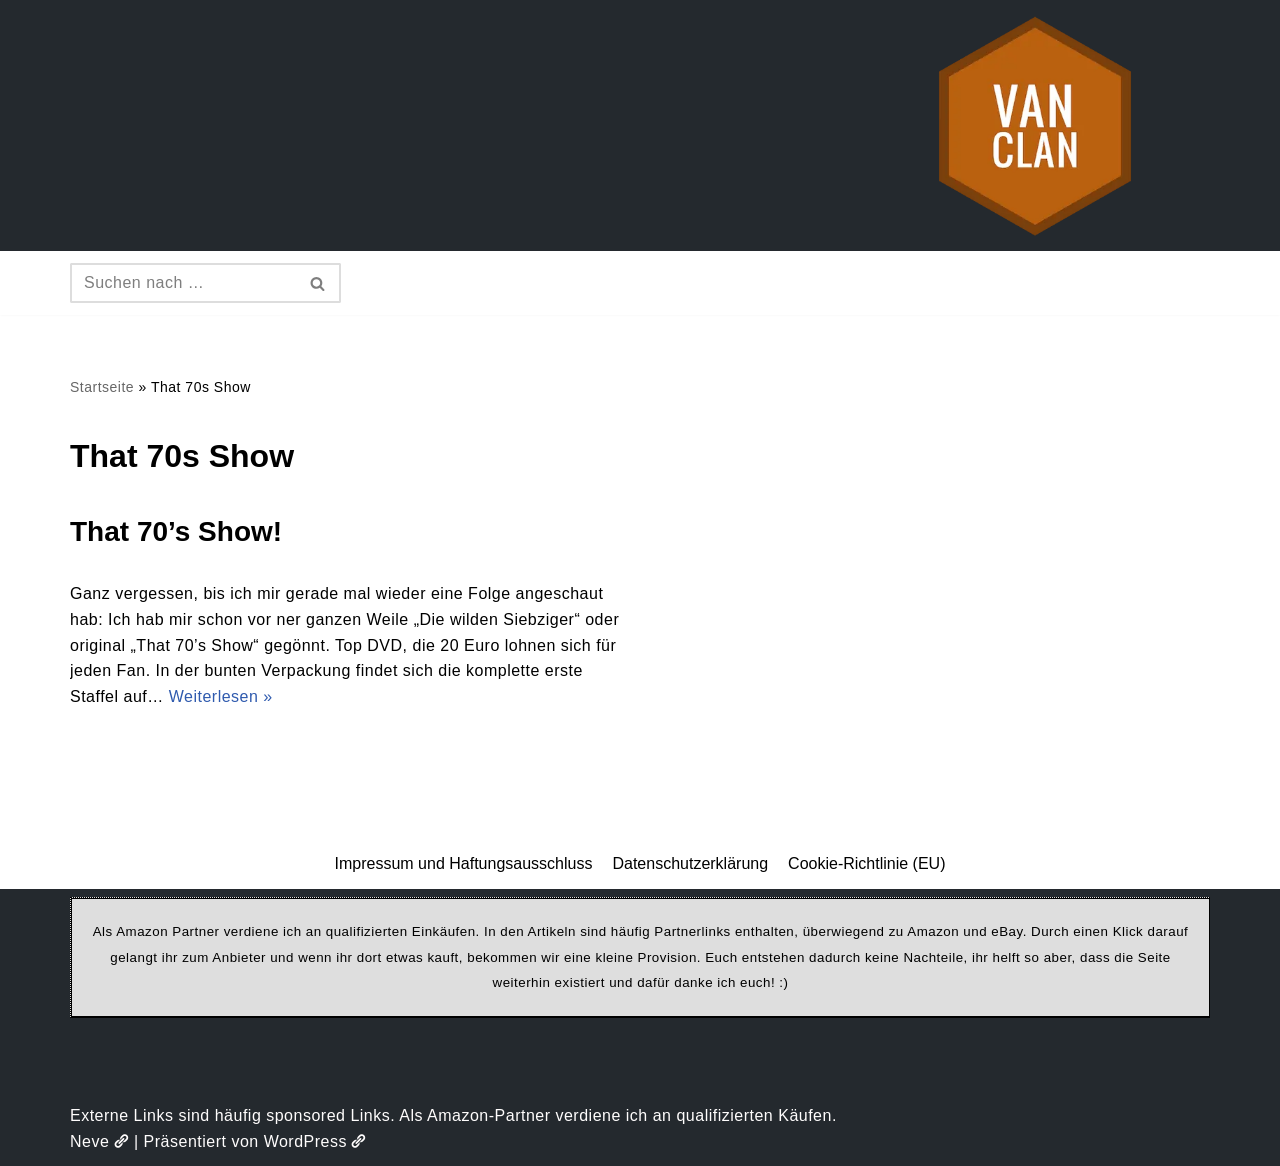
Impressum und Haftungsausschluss (464, 863)
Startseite (102, 387)
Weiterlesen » (221, 696)
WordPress (315, 1141)
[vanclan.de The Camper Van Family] (1035, 125)
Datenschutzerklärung (690, 863)
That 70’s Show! (176, 531)
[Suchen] (183, 283)
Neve (99, 1141)
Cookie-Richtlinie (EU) (866, 863)
